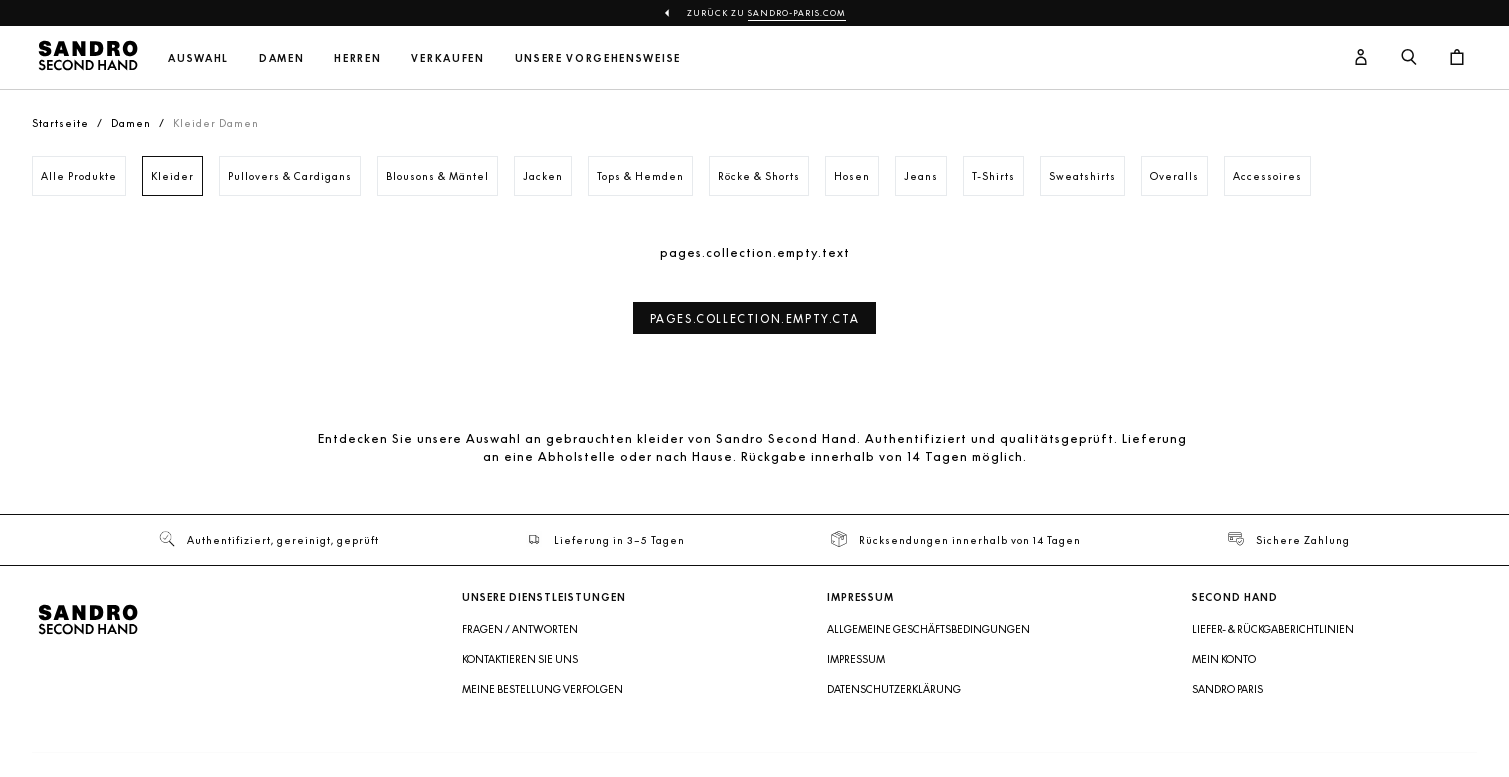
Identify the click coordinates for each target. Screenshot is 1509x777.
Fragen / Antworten (520, 629)
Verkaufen (447, 58)
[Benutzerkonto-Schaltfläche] (1361, 58)
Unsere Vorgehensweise (598, 58)
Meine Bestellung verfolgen (542, 689)
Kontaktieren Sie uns (520, 659)
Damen (281, 58)
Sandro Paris (1227, 689)
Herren (357, 58)
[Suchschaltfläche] (1409, 58)
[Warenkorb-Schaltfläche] (1457, 58)
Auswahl (198, 58)
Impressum (856, 659)
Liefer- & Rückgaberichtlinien (1273, 629)
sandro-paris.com (797, 13)
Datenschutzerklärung (894, 689)
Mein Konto (1224, 659)
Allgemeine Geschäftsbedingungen (928, 629)
